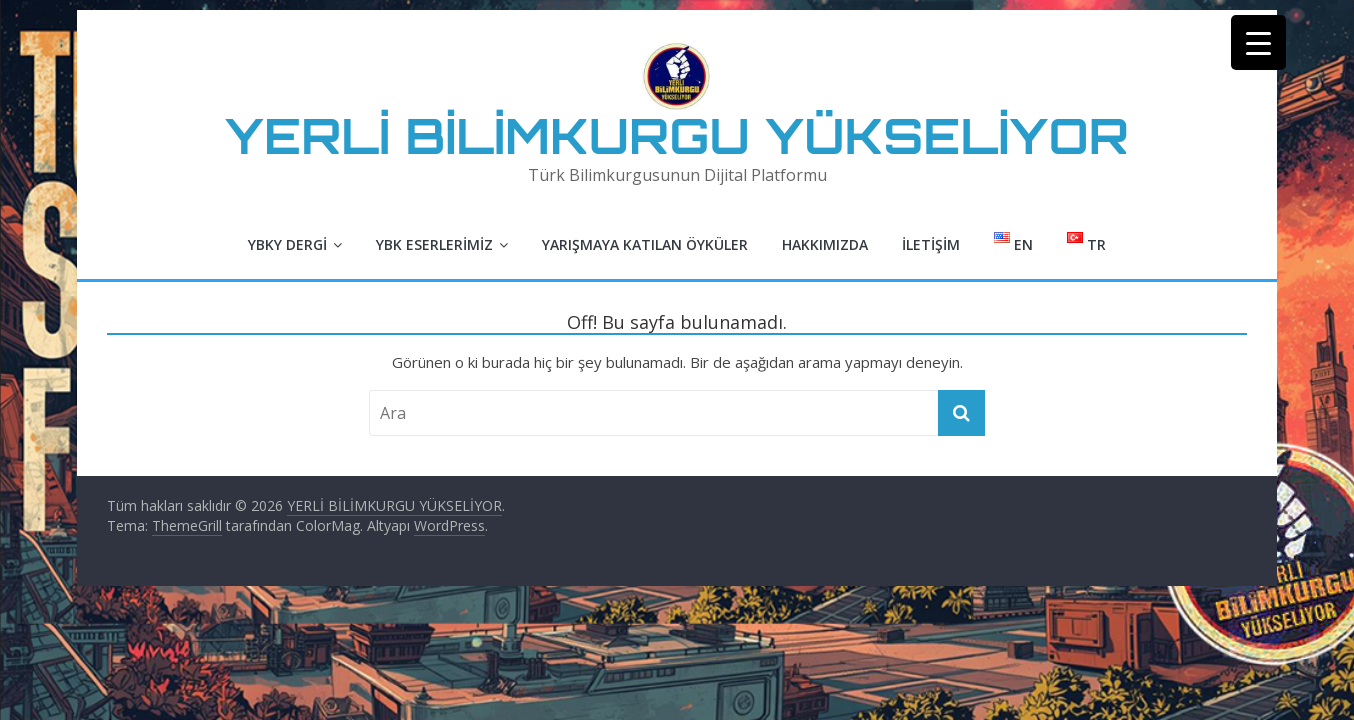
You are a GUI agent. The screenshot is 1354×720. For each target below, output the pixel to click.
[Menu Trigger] (1258, 42)
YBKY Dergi (287, 244)
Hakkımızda (825, 244)
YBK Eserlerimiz (434, 244)
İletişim (931, 244)
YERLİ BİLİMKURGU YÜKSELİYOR (677, 135)
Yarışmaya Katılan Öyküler (645, 244)
